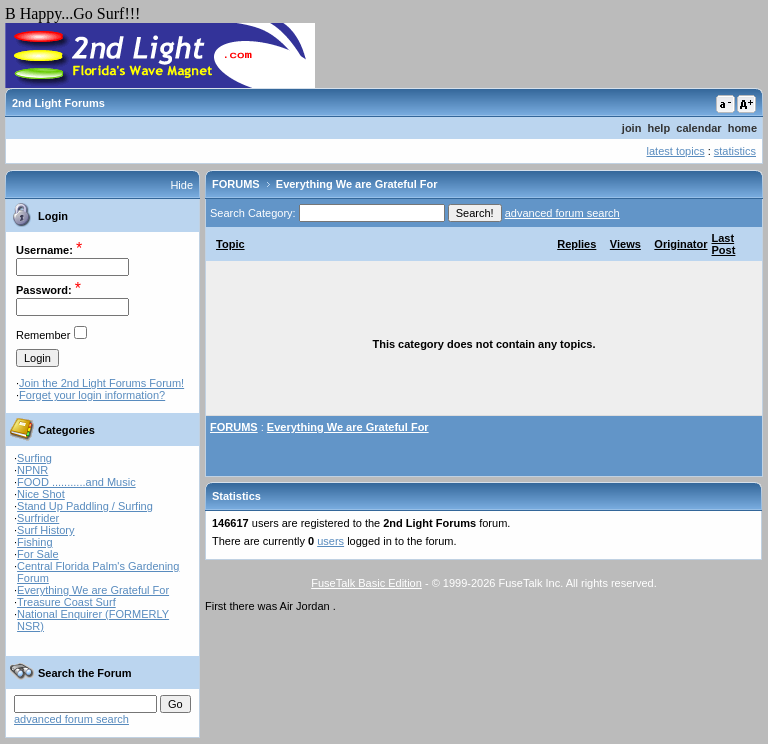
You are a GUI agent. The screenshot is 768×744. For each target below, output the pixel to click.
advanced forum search (71, 719)
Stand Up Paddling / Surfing (85, 506)
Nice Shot (41, 494)
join (632, 128)
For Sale (38, 554)
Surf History (45, 530)
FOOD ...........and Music (76, 482)
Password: (44, 290)
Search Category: (253, 213)
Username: (44, 250)
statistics (735, 151)
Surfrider (38, 518)
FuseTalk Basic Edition (366, 583)
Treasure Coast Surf (66, 602)
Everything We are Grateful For (93, 590)
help (659, 128)
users (330, 541)
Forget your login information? (92, 395)
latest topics (676, 151)
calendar (698, 128)
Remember (43, 335)
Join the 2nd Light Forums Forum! (101, 383)
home (742, 128)
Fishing (34, 542)
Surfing (34, 458)
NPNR (32, 470)
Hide (181, 185)
